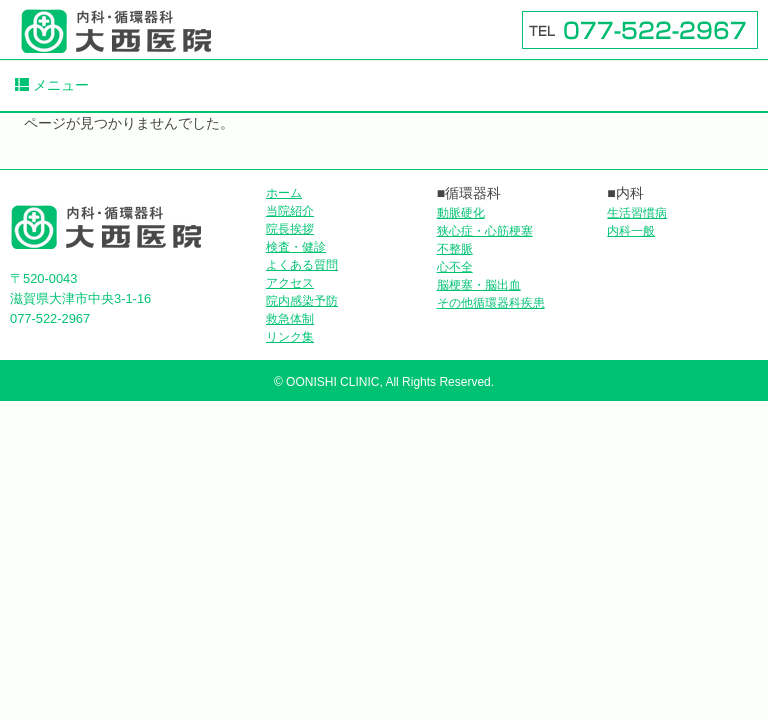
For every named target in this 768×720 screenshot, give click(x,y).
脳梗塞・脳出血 (479, 285)
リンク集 (290, 337)
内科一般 (631, 231)
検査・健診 (296, 247)
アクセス (290, 283)
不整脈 (455, 249)
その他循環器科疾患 (491, 303)
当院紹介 (290, 211)
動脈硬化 (461, 213)
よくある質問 (302, 265)
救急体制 (290, 319)
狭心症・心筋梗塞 (485, 231)
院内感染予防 (302, 301)
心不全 (455, 267)
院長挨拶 (290, 229)
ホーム (284, 193)
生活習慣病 (637, 213)
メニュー (52, 85)
